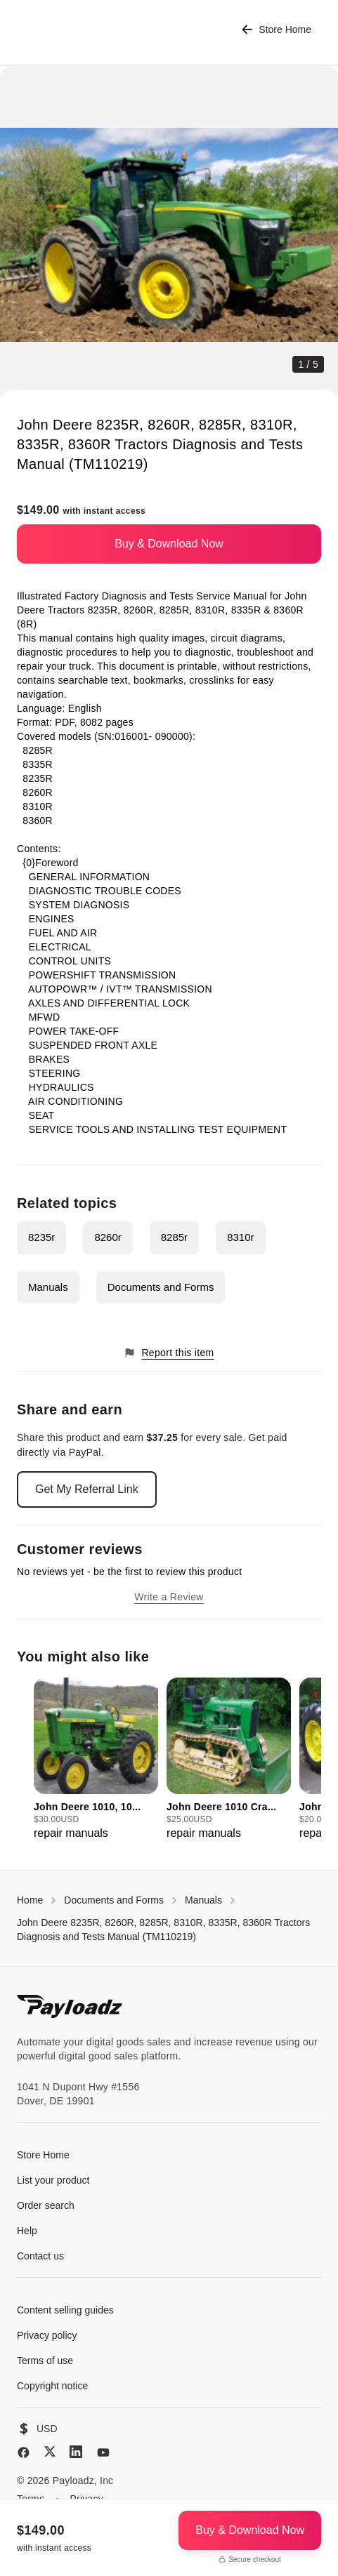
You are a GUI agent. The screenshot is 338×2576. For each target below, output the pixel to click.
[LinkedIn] (76, 2451)
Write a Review (168, 1596)
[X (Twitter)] (50, 2451)
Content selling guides (65, 2310)
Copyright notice (52, 2385)
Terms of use (45, 2360)
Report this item (169, 1353)
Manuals (48, 1287)
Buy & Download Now (169, 544)
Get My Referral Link (86, 1489)
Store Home (276, 30)
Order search (45, 2205)
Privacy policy (47, 2335)
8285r (174, 1237)
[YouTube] (103, 2452)
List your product (53, 2180)
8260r (107, 1237)
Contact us (40, 2256)
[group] (96, 1760)
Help (27, 2230)
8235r (41, 1237)
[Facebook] (23, 2452)
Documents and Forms (161, 1287)
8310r (240, 1237)
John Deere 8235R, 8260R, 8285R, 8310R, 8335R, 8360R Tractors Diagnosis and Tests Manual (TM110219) (163, 1929)
